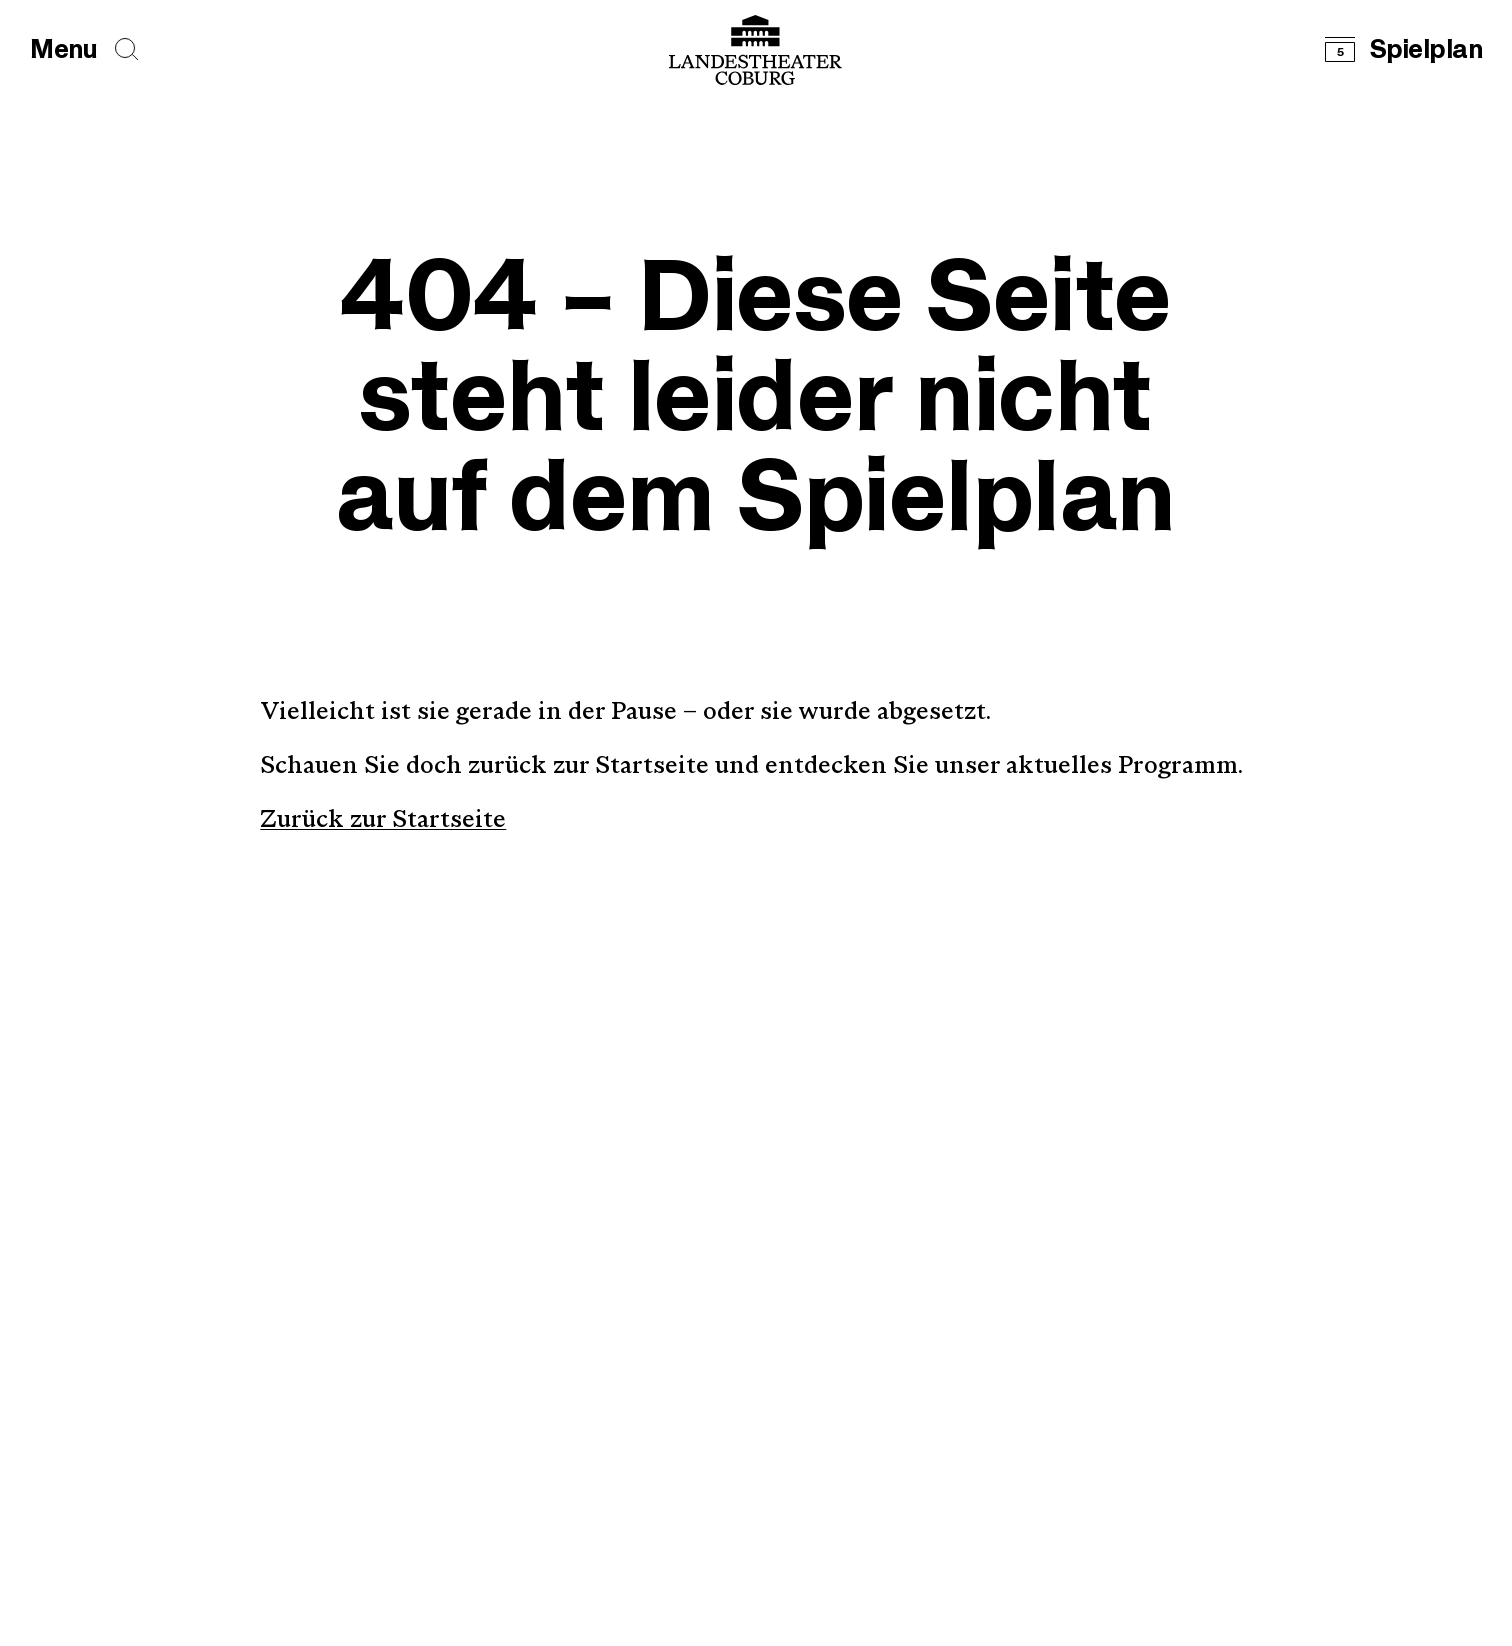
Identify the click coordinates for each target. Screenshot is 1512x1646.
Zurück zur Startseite (383, 821)
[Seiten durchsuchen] (127, 49)
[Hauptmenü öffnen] (63, 50)
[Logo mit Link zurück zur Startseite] (755, 50)
